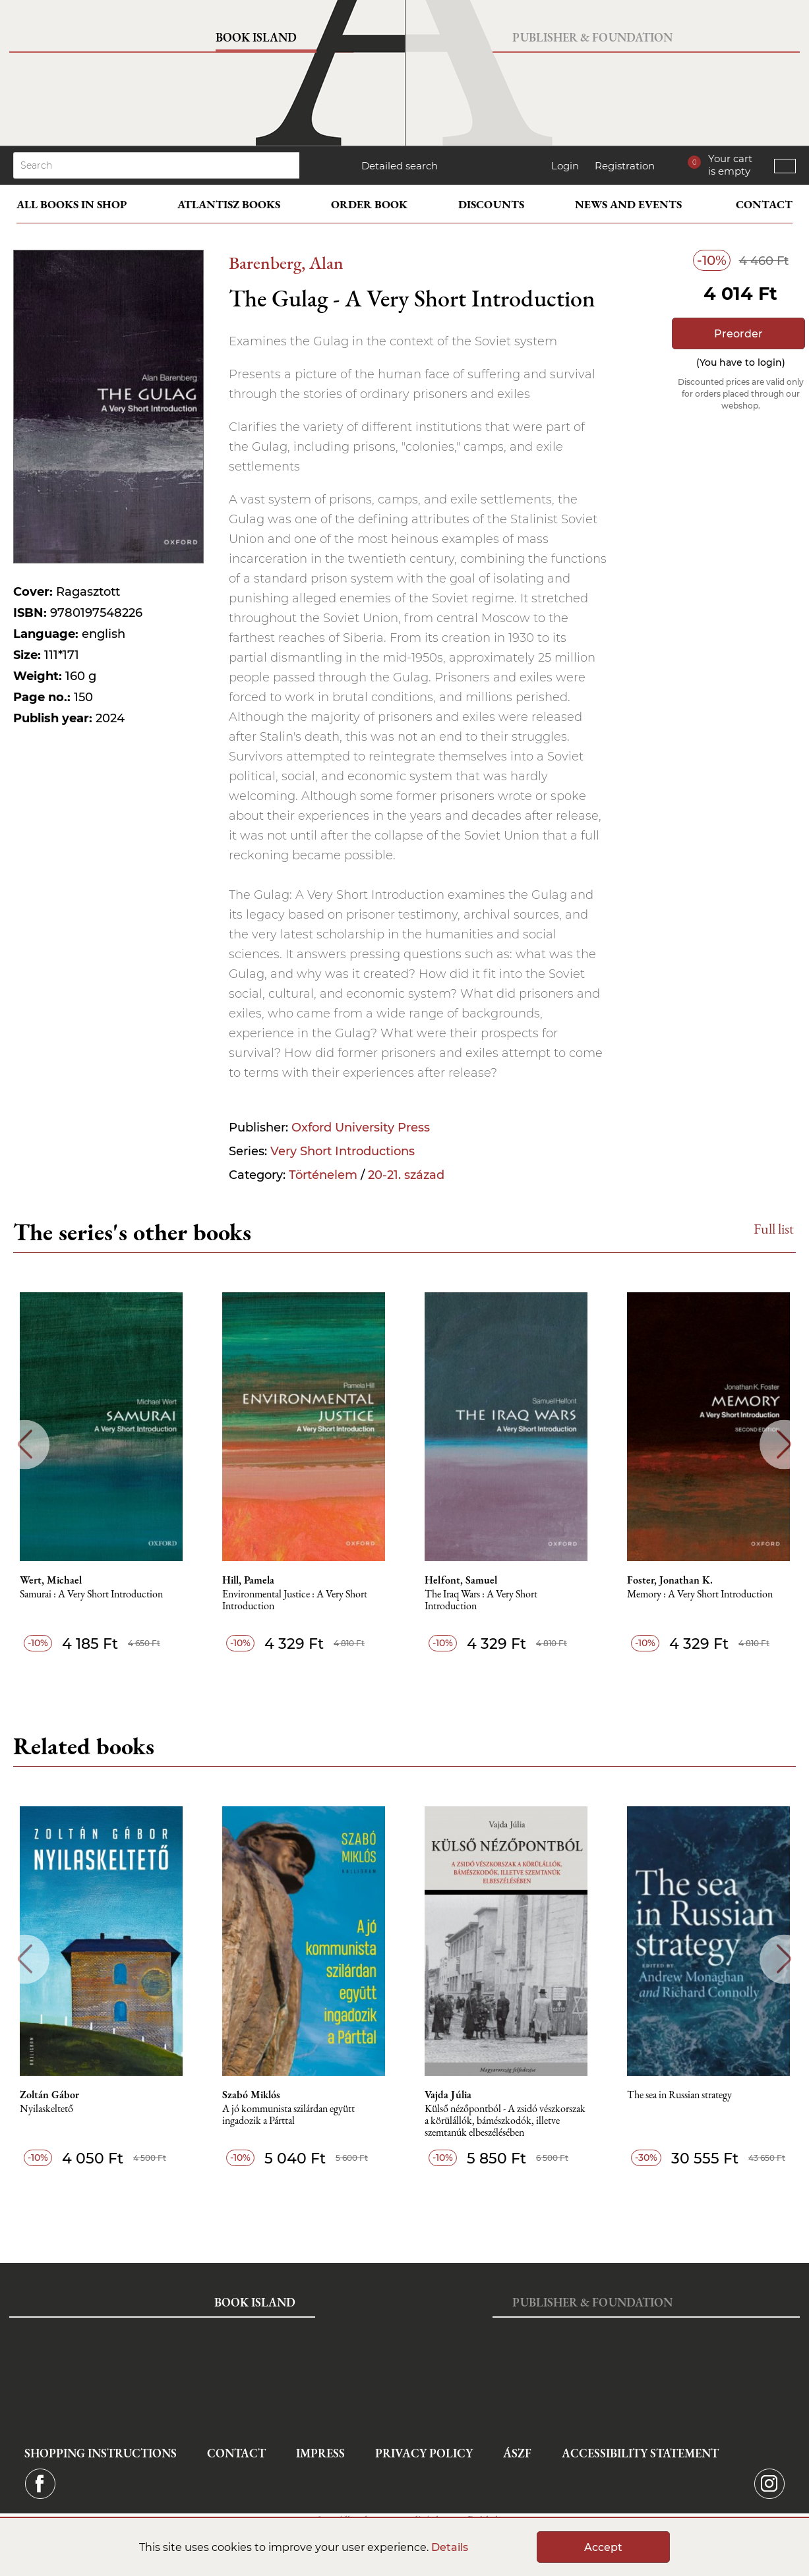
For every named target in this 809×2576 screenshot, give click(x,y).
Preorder (738, 334)
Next (784, 1444)
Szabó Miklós (251, 2095)
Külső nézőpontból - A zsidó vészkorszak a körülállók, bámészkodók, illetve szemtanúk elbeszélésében (505, 2121)
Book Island (256, 37)
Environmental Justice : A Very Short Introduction (294, 1600)
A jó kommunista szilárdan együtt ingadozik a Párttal (288, 2115)
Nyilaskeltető (46, 2109)
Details (449, 2547)
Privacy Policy (424, 2453)
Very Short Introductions (342, 1151)
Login (565, 165)
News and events (628, 204)
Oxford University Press (360, 1127)
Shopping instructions (100, 2453)
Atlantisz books (228, 204)
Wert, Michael (51, 1580)
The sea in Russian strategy (679, 2095)
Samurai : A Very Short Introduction (91, 1594)
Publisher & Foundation (592, 37)
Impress (320, 2453)
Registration (625, 165)
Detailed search (399, 165)
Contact (764, 204)
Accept (603, 2547)
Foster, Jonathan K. (670, 1580)
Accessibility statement (640, 2453)
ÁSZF (517, 2453)
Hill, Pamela (248, 1580)
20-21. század (406, 1175)
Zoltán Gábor (49, 2095)
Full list (774, 1228)
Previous (24, 1444)
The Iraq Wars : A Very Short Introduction (481, 1600)
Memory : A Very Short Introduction (700, 1594)
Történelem (323, 1175)
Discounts (491, 204)
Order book (369, 204)
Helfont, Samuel (461, 1580)
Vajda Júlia (448, 2095)
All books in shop (71, 204)
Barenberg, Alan (286, 262)
